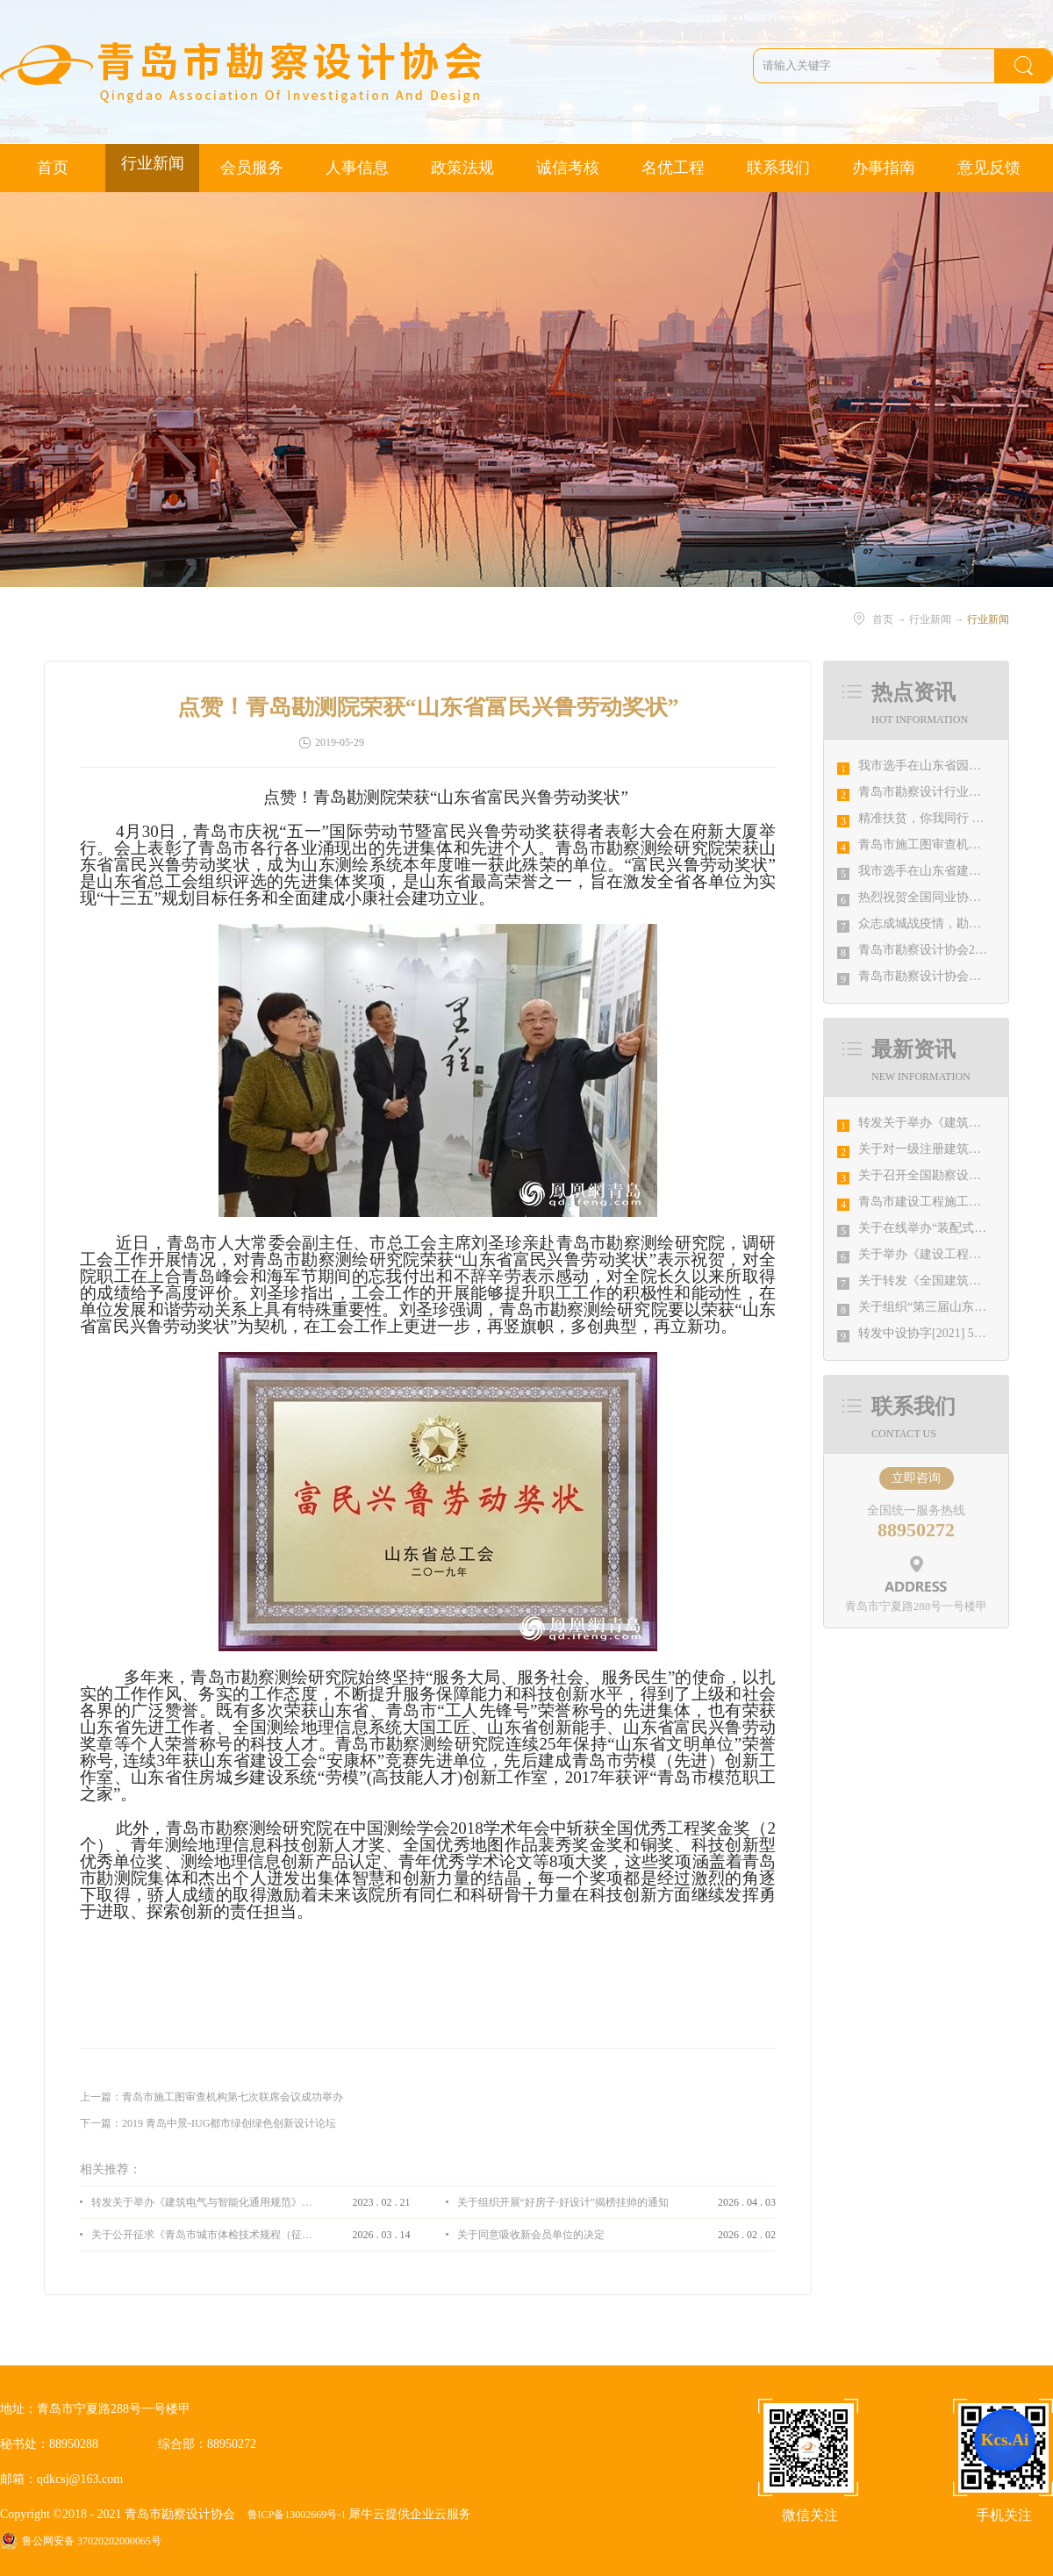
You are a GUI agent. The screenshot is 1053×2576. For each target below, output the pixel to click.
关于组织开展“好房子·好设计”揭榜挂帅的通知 (563, 2202)
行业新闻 (930, 619)
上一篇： (211, 2097)
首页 (52, 167)
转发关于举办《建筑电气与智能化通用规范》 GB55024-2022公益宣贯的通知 (201, 2202)
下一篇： (208, 2123)
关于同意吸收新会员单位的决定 (531, 2235)
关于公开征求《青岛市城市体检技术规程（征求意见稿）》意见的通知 (201, 2235)
